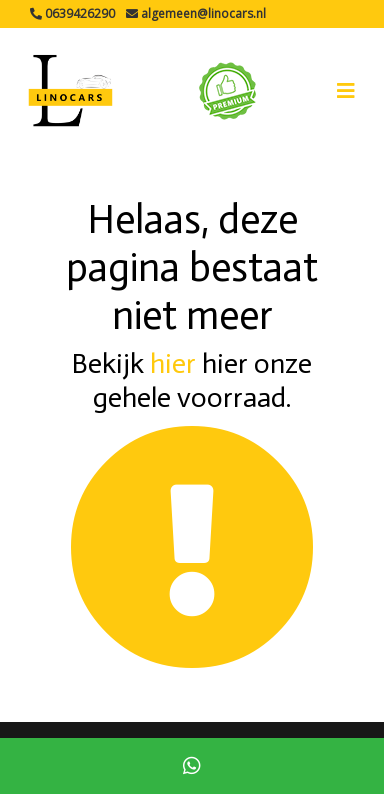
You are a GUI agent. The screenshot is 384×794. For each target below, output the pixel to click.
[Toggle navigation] (346, 91)
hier (173, 363)
